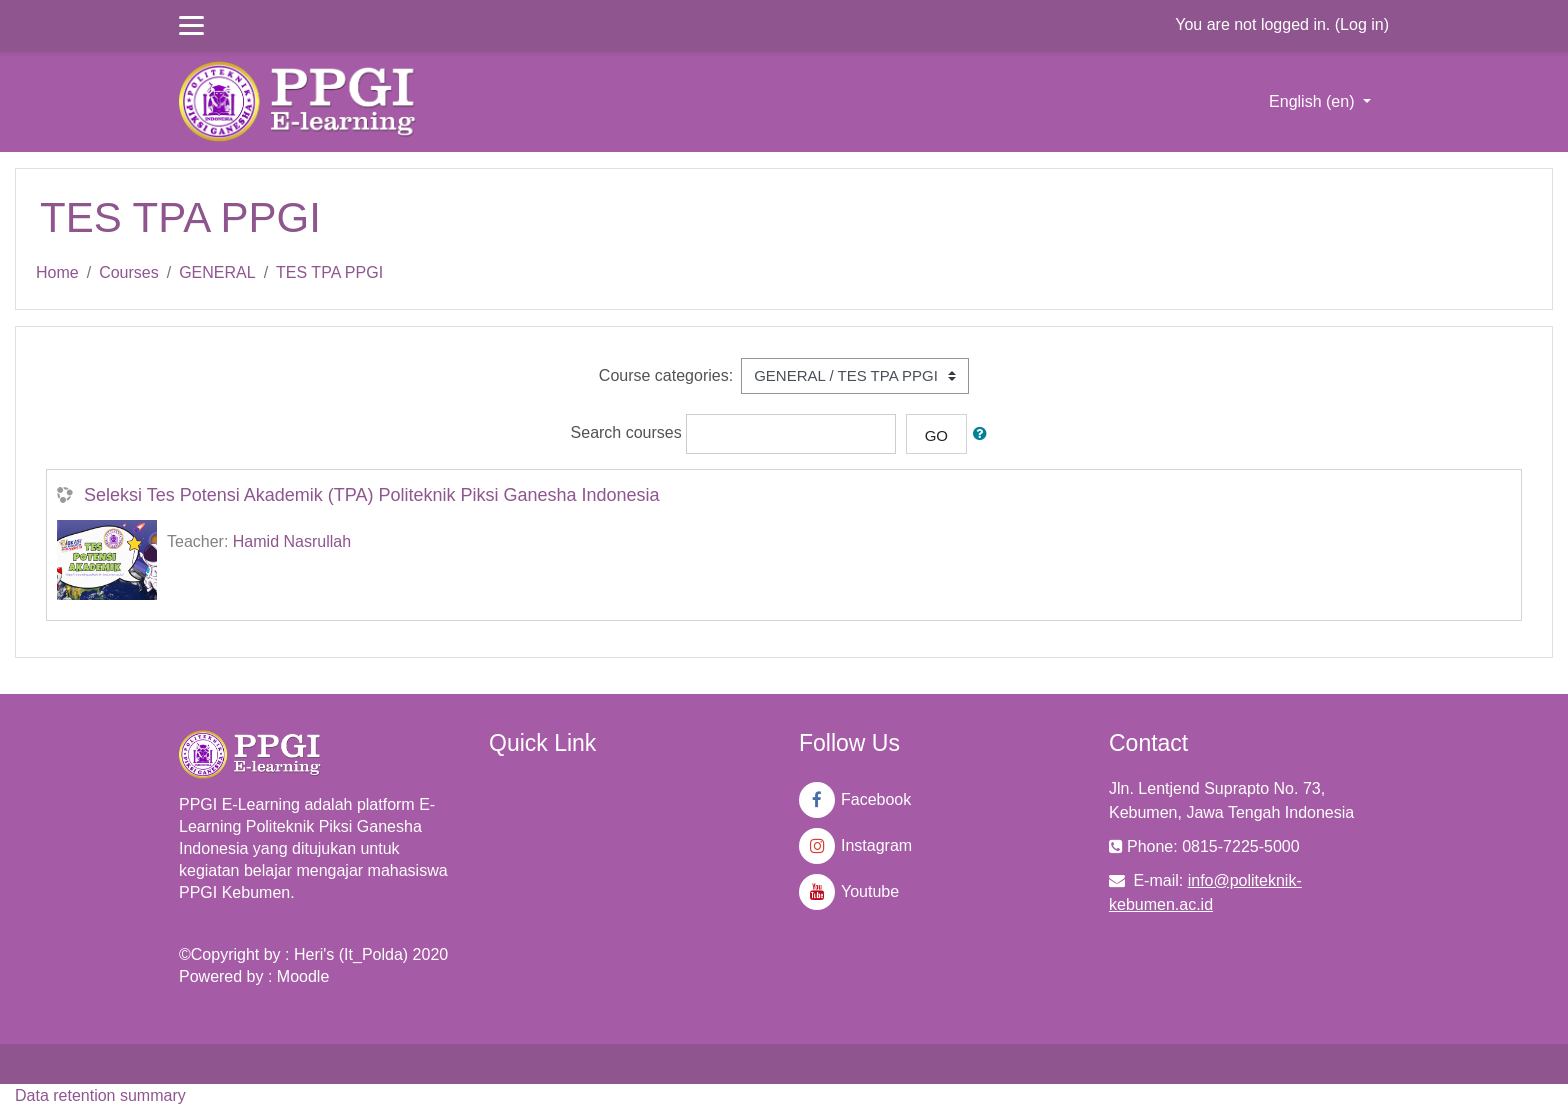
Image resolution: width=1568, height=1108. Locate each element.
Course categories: (666, 375)
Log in (1362, 24)
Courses (129, 272)
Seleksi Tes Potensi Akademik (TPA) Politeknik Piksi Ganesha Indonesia (372, 495)
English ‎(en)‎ (1314, 101)
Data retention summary (100, 1095)
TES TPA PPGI (329, 272)
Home (57, 272)
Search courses (626, 433)
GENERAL (217, 272)
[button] (984, 434)
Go (936, 435)
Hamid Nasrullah (292, 541)
